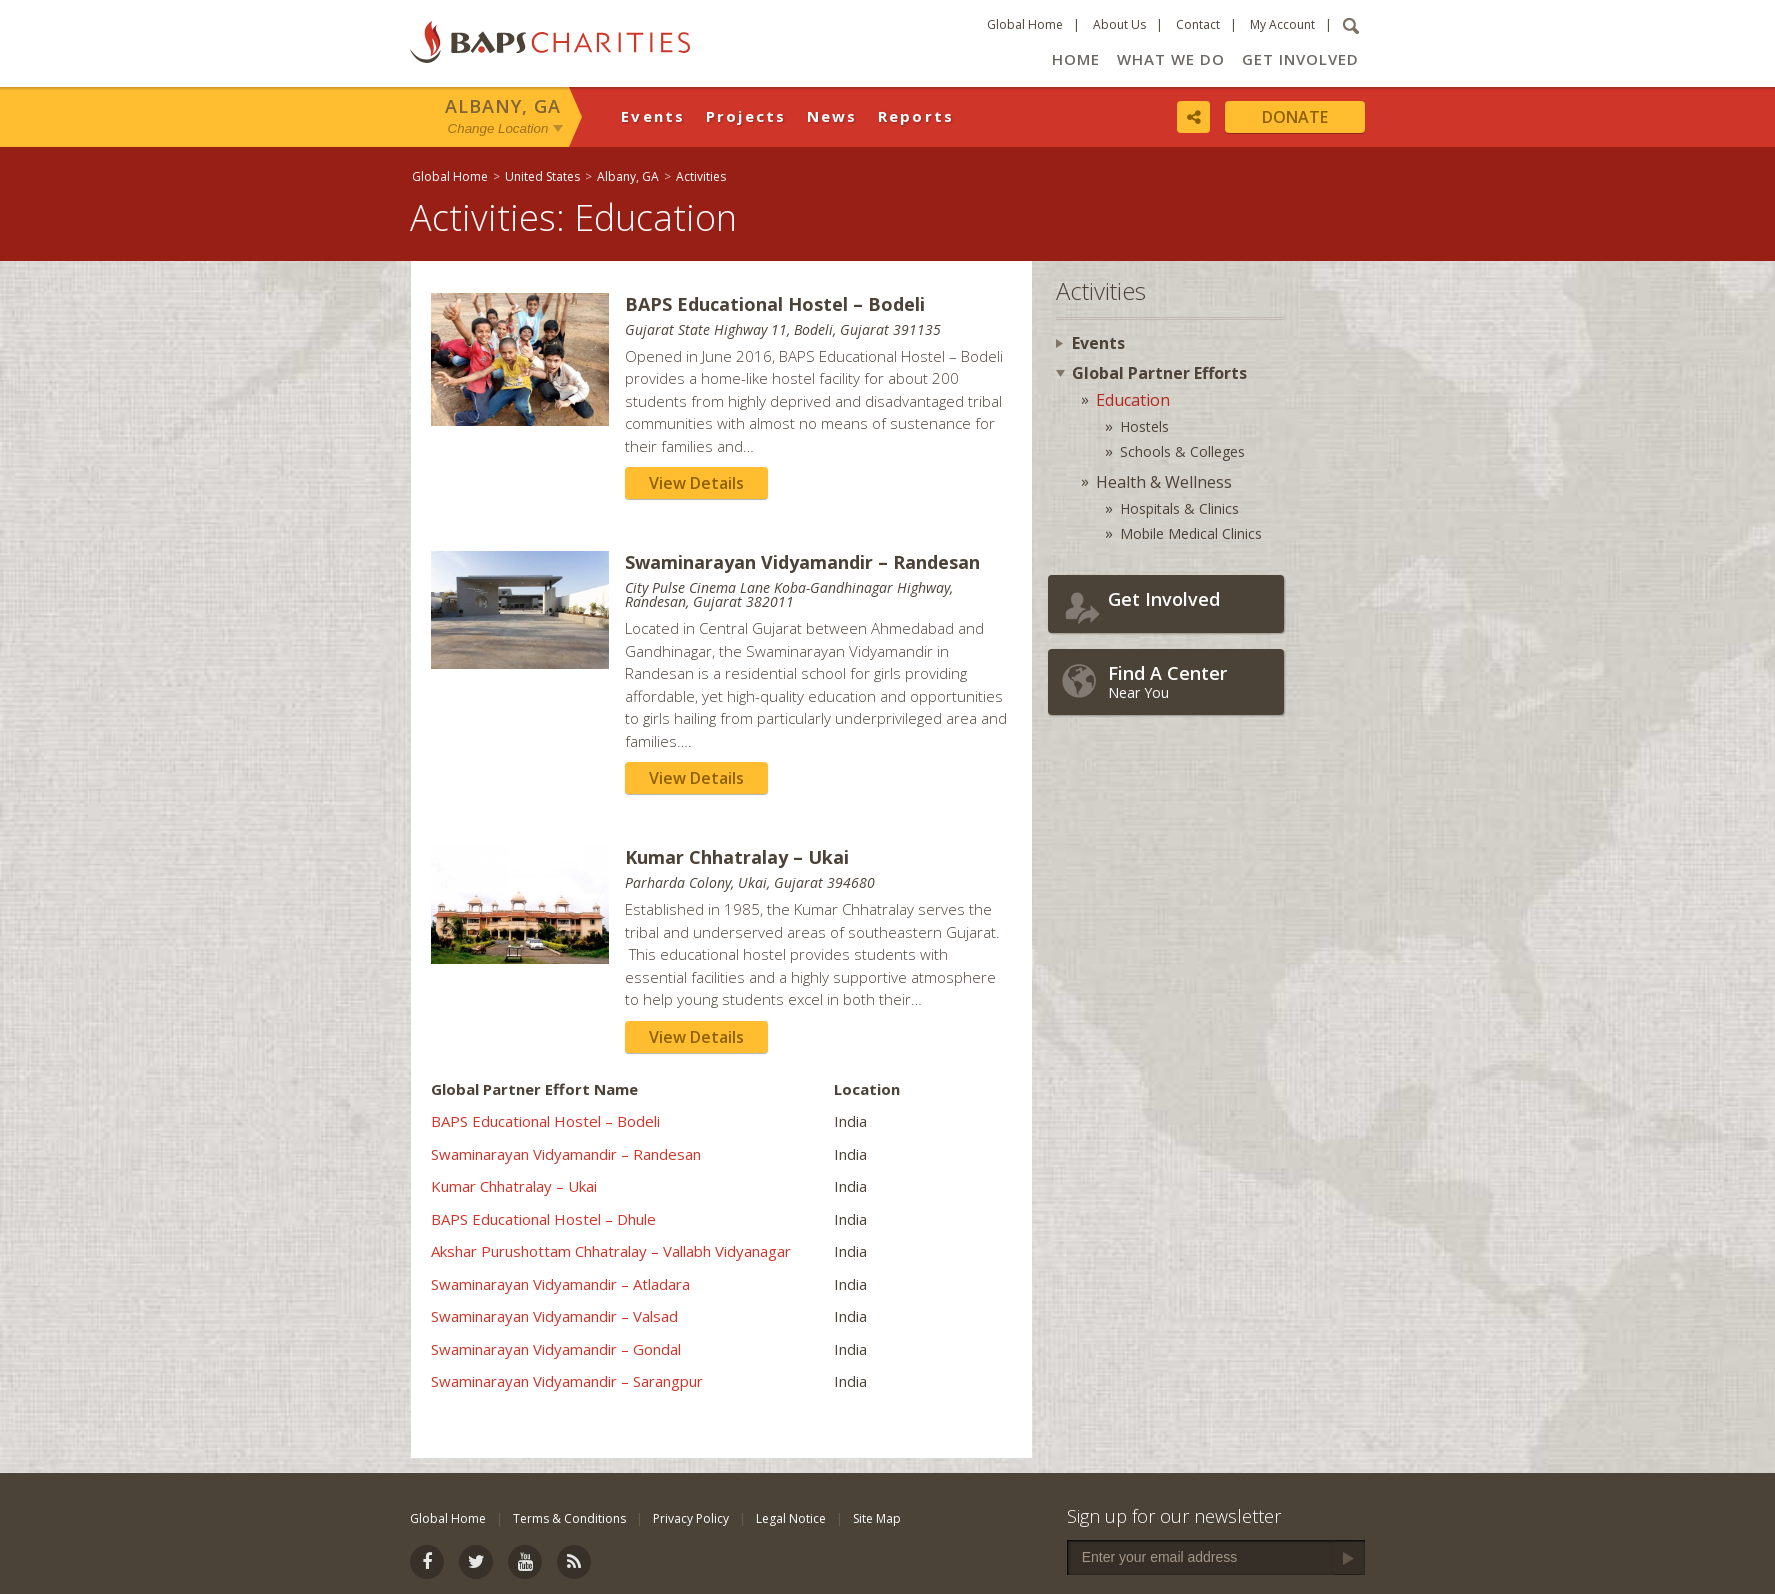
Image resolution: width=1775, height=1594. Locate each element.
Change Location (498, 128)
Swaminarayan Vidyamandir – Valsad (554, 1316)
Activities (701, 176)
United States (542, 176)
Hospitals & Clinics (1179, 508)
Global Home (1025, 24)
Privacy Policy (691, 1518)
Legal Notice (791, 1518)
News (832, 116)
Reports (916, 116)
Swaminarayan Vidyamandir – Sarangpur (567, 1381)
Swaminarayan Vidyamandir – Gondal (556, 1349)
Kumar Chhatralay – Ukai (514, 1186)
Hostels (1144, 426)
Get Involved (1300, 59)
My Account (1282, 24)
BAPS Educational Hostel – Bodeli (545, 1121)
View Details (696, 483)
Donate (1295, 117)
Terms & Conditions (569, 1518)
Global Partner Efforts (1159, 373)
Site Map (877, 1518)
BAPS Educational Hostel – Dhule (543, 1219)
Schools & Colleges (1182, 451)
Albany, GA (503, 106)
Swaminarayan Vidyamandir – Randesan (566, 1154)
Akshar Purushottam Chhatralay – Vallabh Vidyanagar (611, 1251)
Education (1133, 400)
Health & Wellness (1164, 482)
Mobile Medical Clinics (1191, 533)
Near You (1191, 681)
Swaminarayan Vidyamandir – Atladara (560, 1284)
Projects (746, 116)
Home (1076, 59)
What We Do (1171, 59)
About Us (1119, 24)
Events (653, 116)
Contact (1198, 24)
